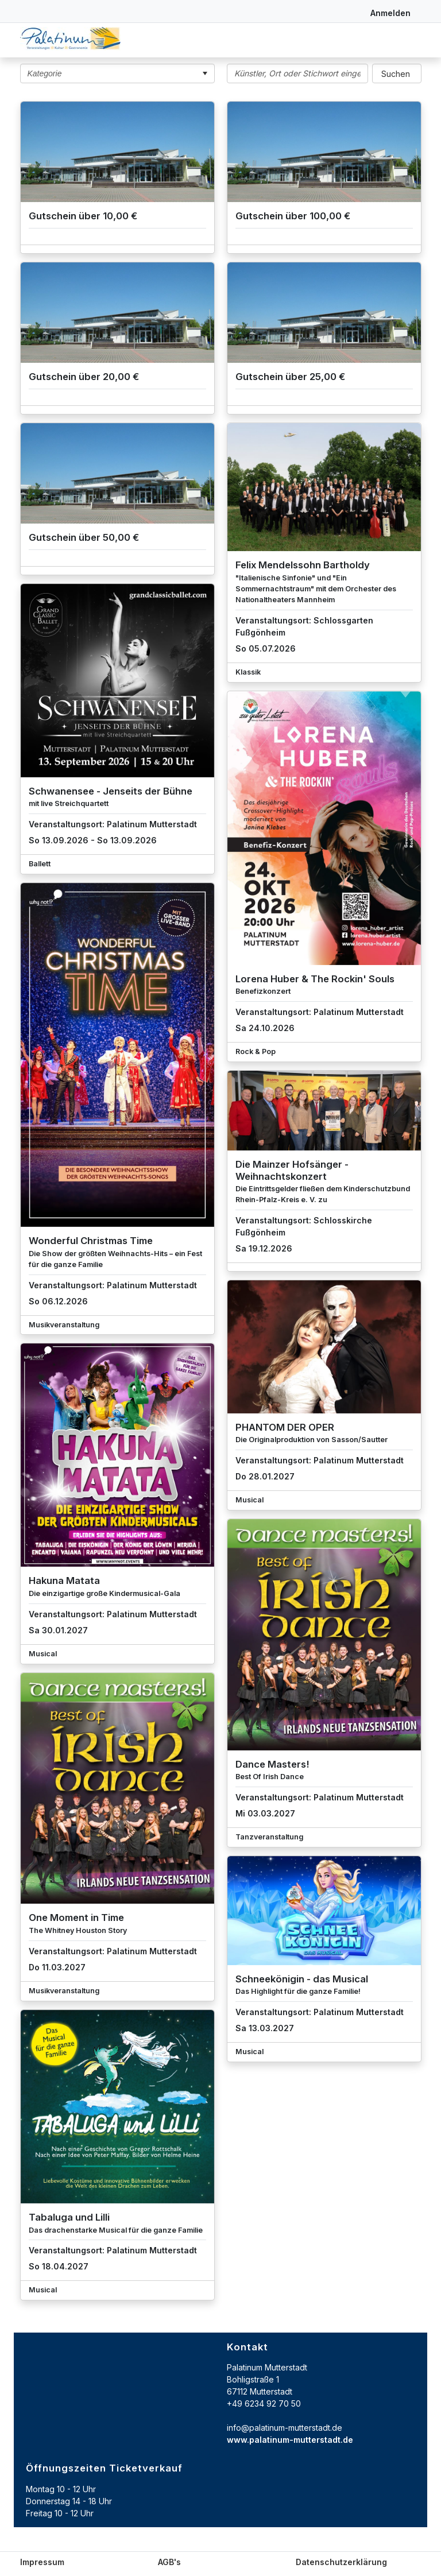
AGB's (169, 2562)
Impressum (42, 2562)
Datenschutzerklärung (341, 2562)
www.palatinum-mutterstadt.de (290, 2440)
